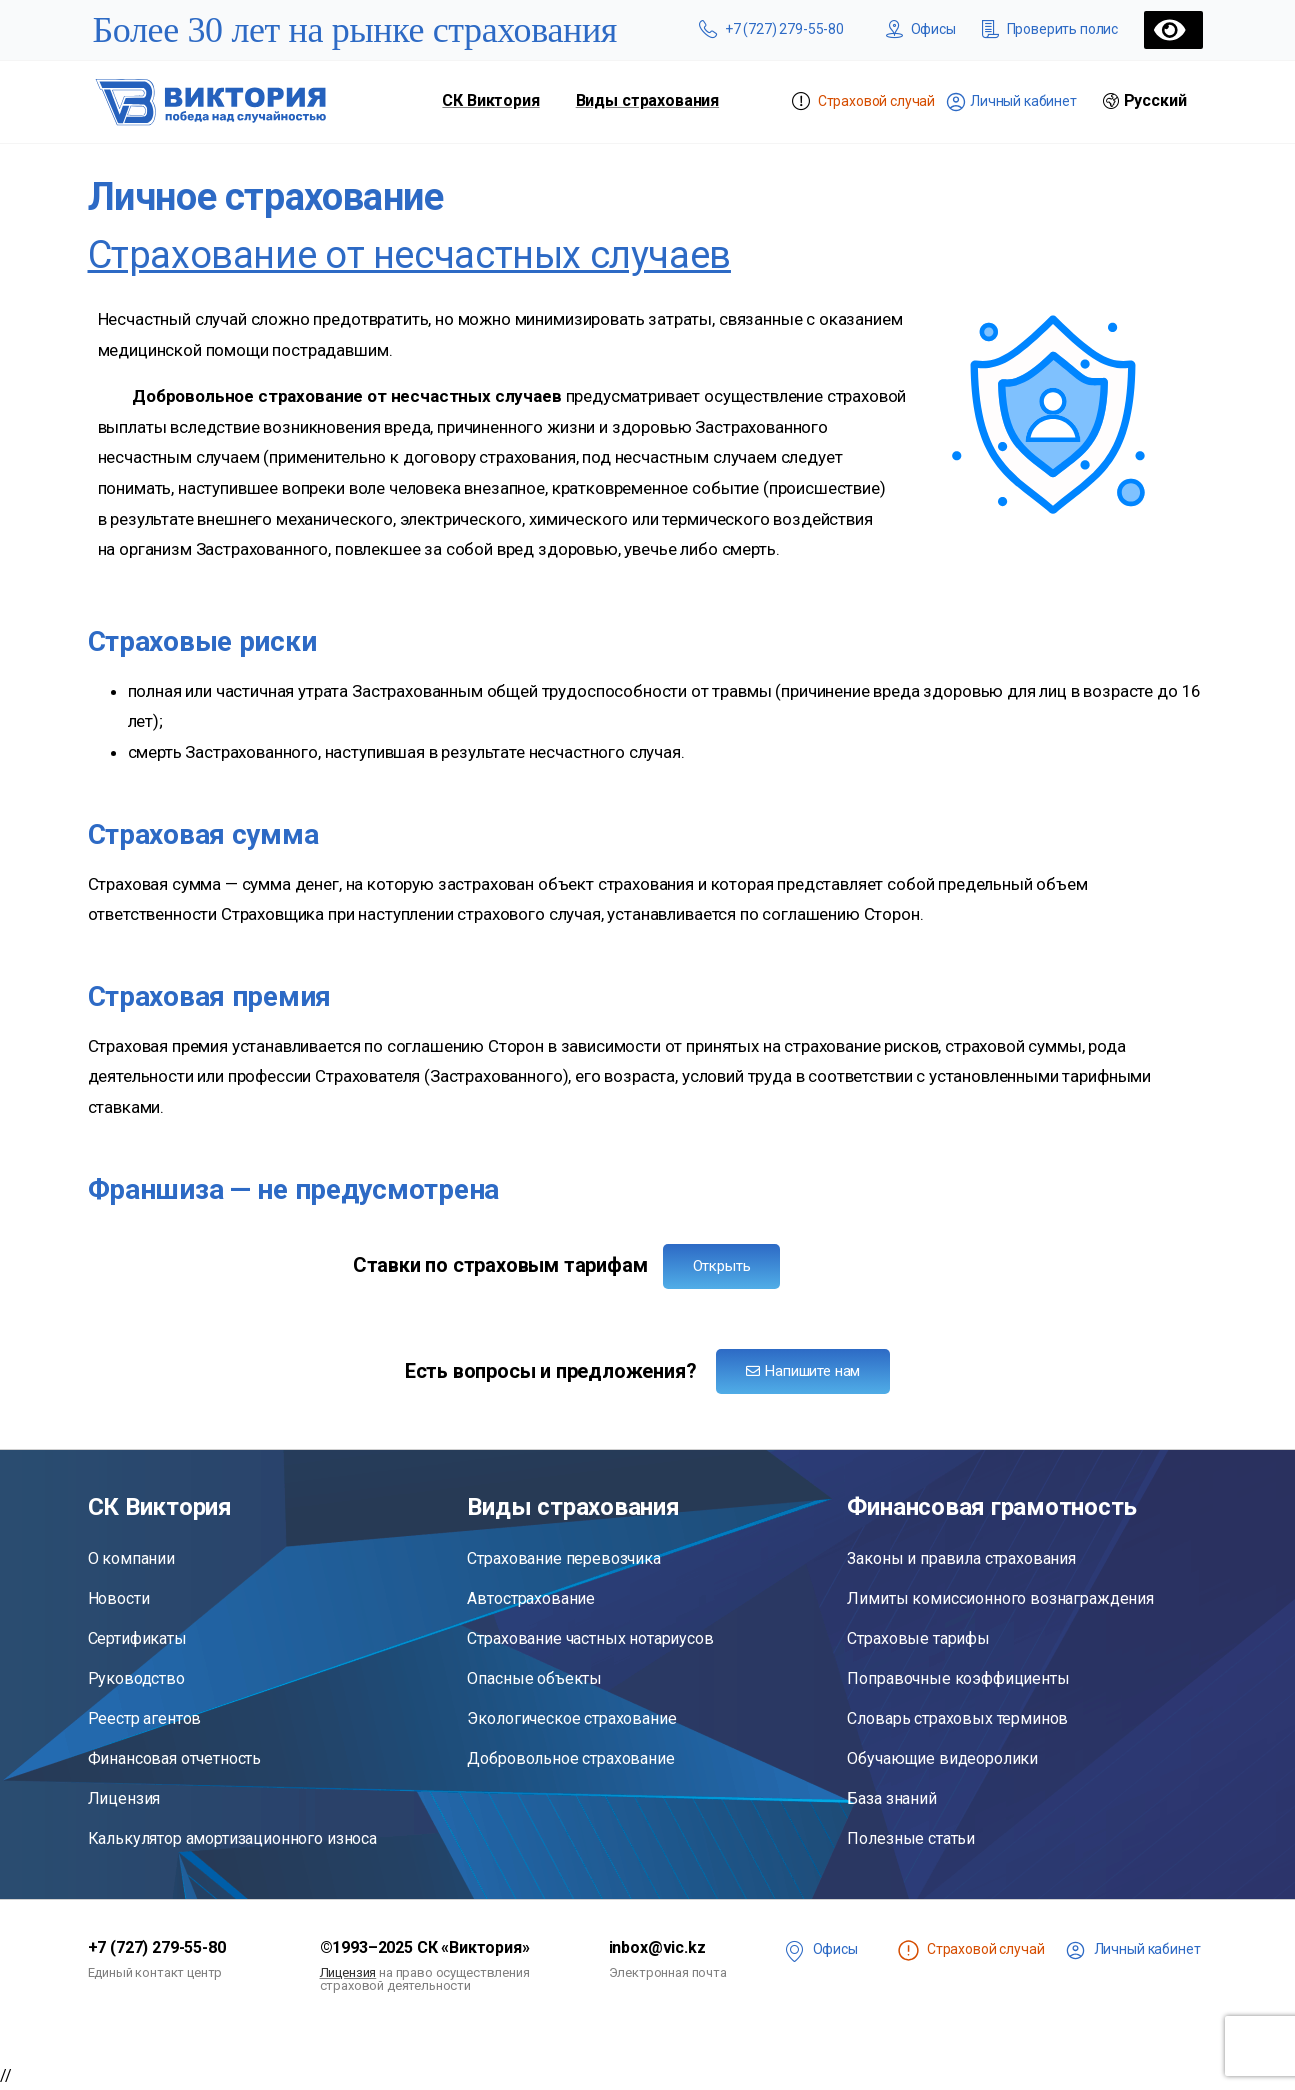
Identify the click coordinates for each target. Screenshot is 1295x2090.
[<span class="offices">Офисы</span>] (794, 1950)
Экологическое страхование (571, 1718)
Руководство (136, 1678)
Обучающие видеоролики (942, 1758)
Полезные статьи (911, 1838)
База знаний (891, 1798)
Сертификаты (137, 1638)
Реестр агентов (145, 1718)
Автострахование (531, 1598)
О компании (131, 1558)
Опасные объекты (534, 1678)
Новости (119, 1598)
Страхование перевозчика (563, 1558)
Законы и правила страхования (961, 1558)
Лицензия (124, 1798)
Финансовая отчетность (175, 1758)
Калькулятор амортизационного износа (232, 1838)
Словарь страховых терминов (957, 1718)
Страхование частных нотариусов (590, 1638)
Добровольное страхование (570, 1758)
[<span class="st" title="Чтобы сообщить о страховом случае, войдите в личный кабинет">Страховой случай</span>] (908, 1950)
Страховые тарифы (918, 1638)
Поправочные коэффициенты (958, 1678)
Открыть (722, 1266)
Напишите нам (803, 1371)
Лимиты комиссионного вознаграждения (1000, 1598)
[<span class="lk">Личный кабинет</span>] (1075, 1950)
